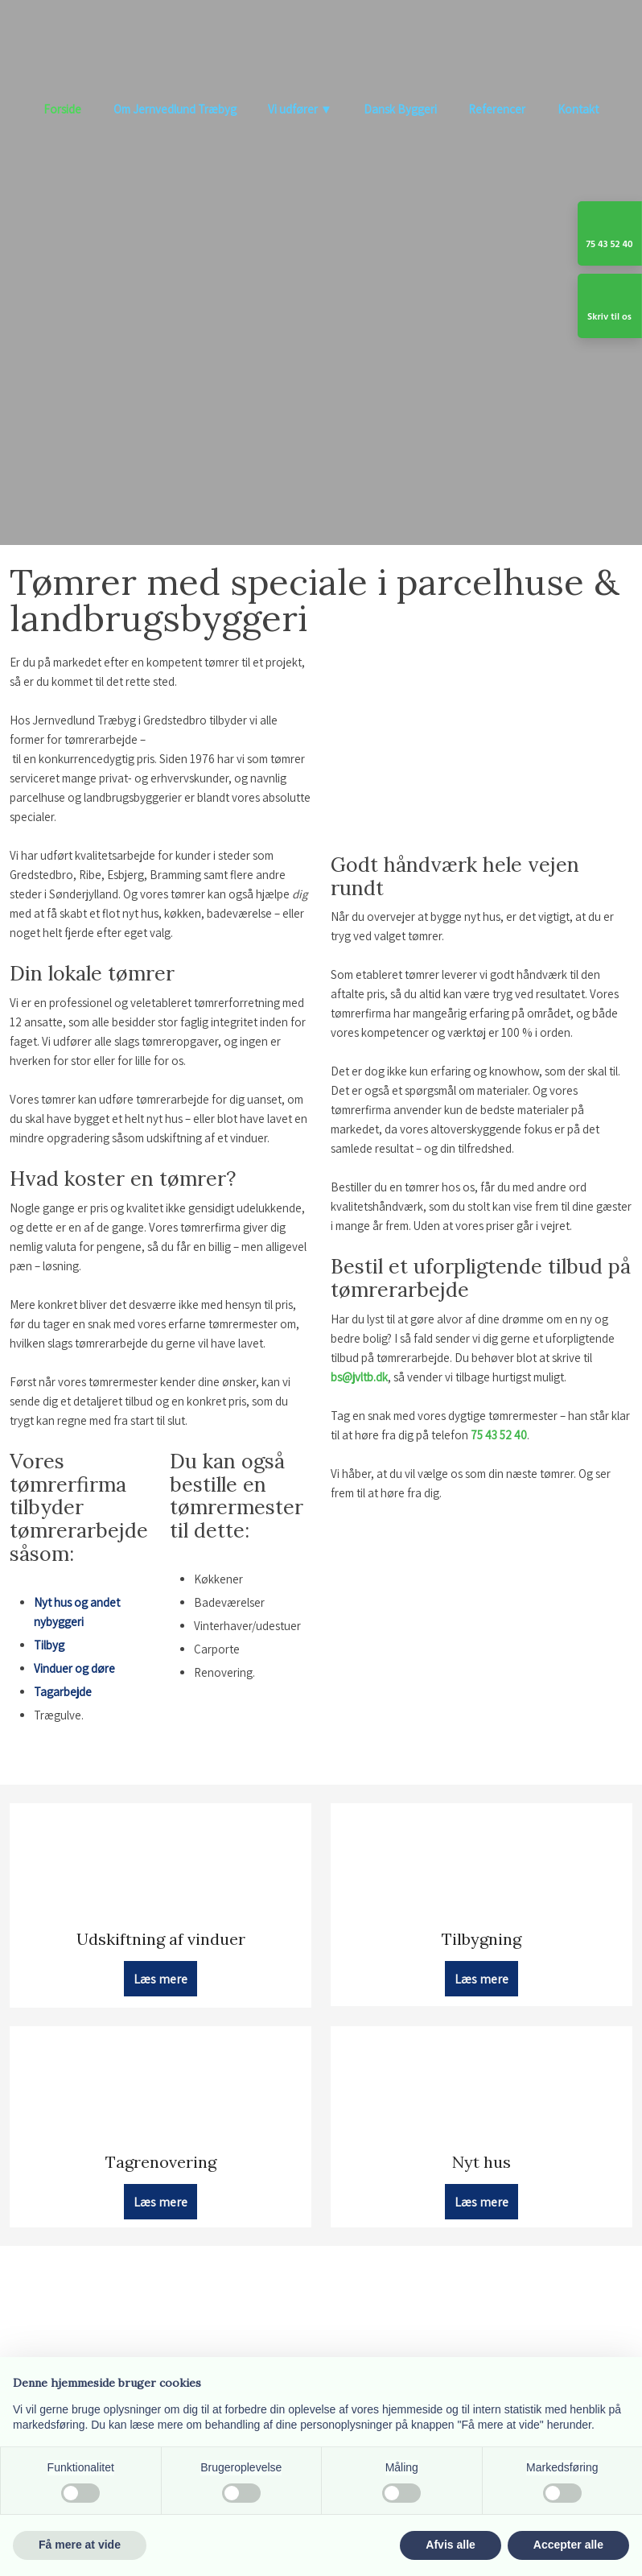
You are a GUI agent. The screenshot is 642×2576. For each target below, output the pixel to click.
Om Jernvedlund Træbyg (175, 109)
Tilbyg (49, 1645)
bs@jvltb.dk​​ (359, 1377)
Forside (62, 109)
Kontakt (578, 109)
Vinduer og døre (74, 1668)
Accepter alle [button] (568, 2544)
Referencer (496, 109)
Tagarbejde (63, 1691)
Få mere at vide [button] (80, 2544)
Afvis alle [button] (450, 2544)
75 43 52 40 (499, 1435)
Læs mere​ (160, 1978)
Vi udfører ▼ (300, 109)
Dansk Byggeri (400, 109)
